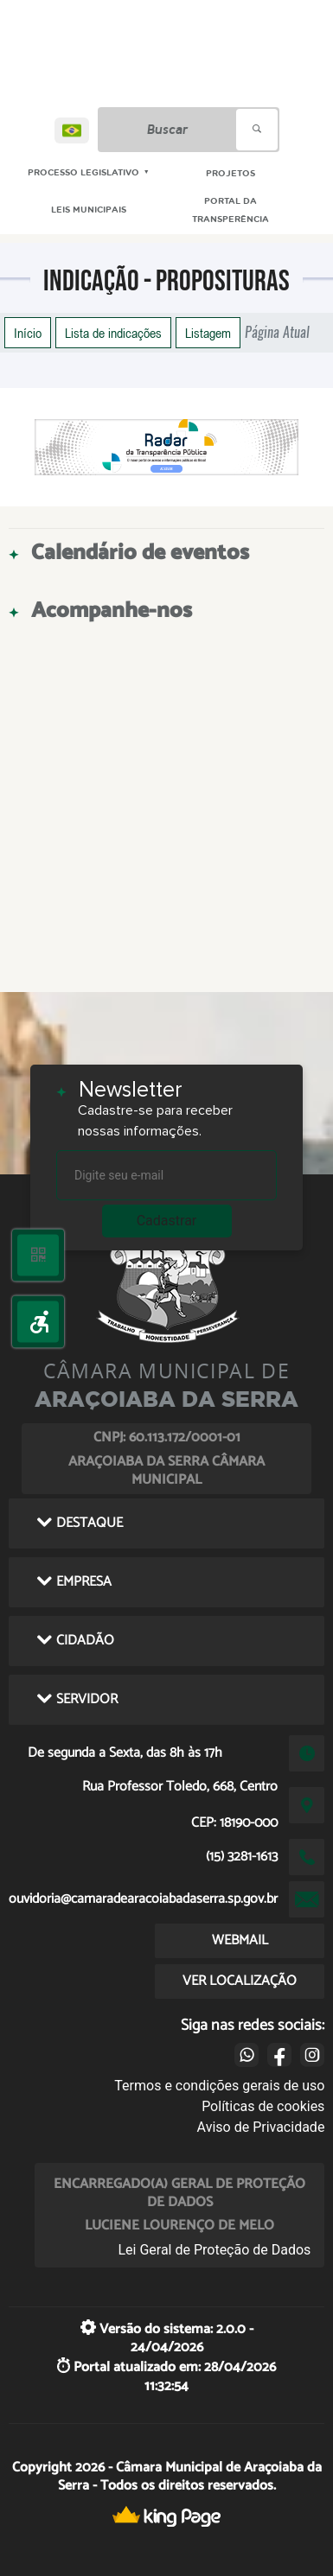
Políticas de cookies (263, 2106)
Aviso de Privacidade (261, 2127)
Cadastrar (167, 1220)
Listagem (208, 332)
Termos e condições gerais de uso (219, 2085)
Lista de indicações (113, 332)
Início (28, 332)
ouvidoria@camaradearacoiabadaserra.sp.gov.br (143, 1899)
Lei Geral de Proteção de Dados (214, 2250)
